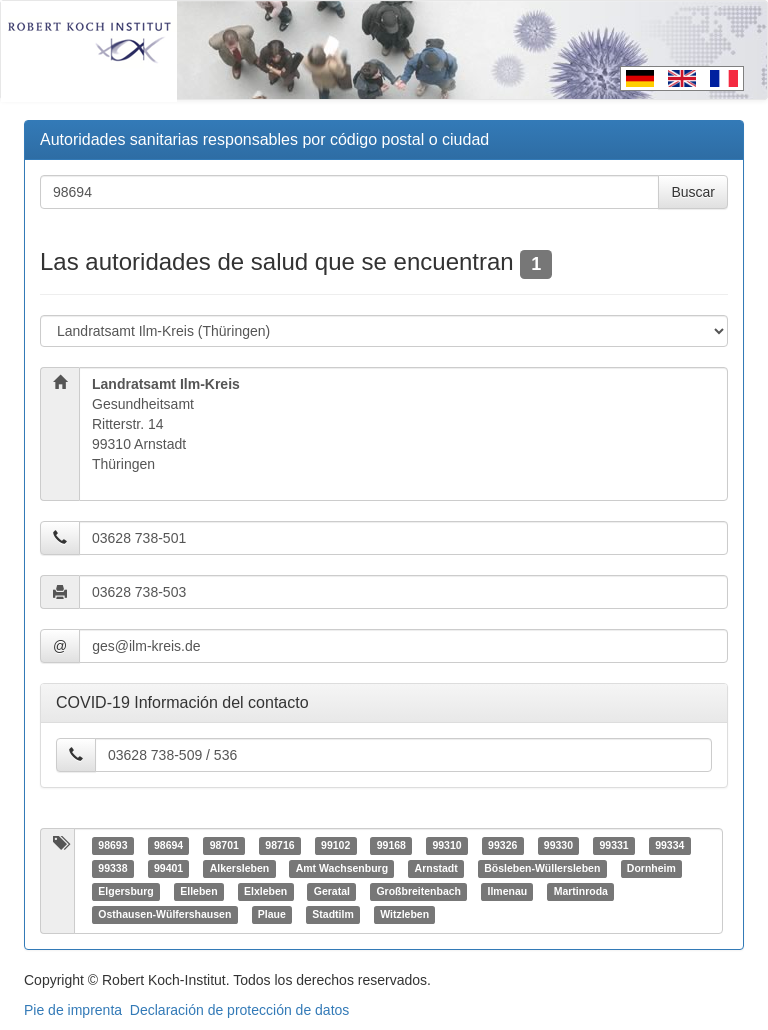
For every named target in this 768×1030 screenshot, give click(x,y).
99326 (502, 846)
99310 (446, 846)
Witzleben (404, 915)
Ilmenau (508, 892)
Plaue (272, 915)
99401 (168, 869)
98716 (279, 846)
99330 (558, 846)
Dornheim (651, 869)
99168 (391, 846)
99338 (112, 869)
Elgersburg (125, 892)
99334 (669, 846)
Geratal (332, 892)
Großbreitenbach (418, 892)
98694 (168, 846)
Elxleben (265, 892)
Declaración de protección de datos (239, 1010)
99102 (335, 846)
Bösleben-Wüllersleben (542, 869)
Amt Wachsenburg (342, 869)
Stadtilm (332, 915)
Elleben (198, 892)
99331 (613, 846)
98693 (112, 846)
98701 (224, 846)
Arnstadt (436, 869)
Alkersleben (240, 869)
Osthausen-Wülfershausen (164, 915)
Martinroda (581, 892)
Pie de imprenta (73, 1010)
